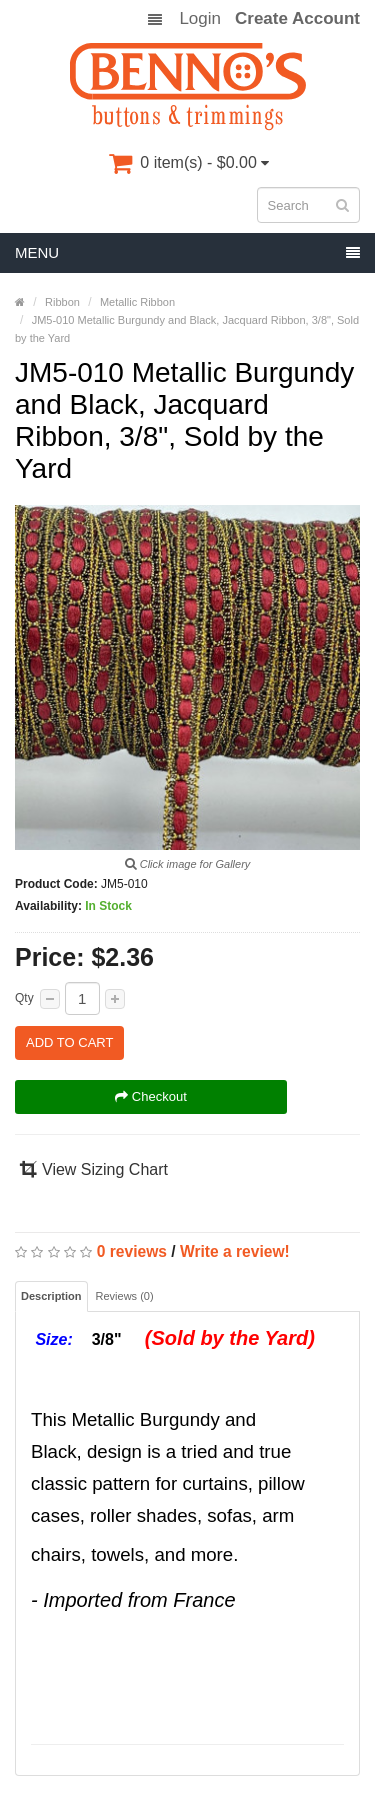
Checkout (151, 1096)
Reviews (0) (125, 1296)
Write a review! (235, 1251)
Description (51, 1296)
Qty (24, 998)
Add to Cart (69, 1042)
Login (200, 19)
